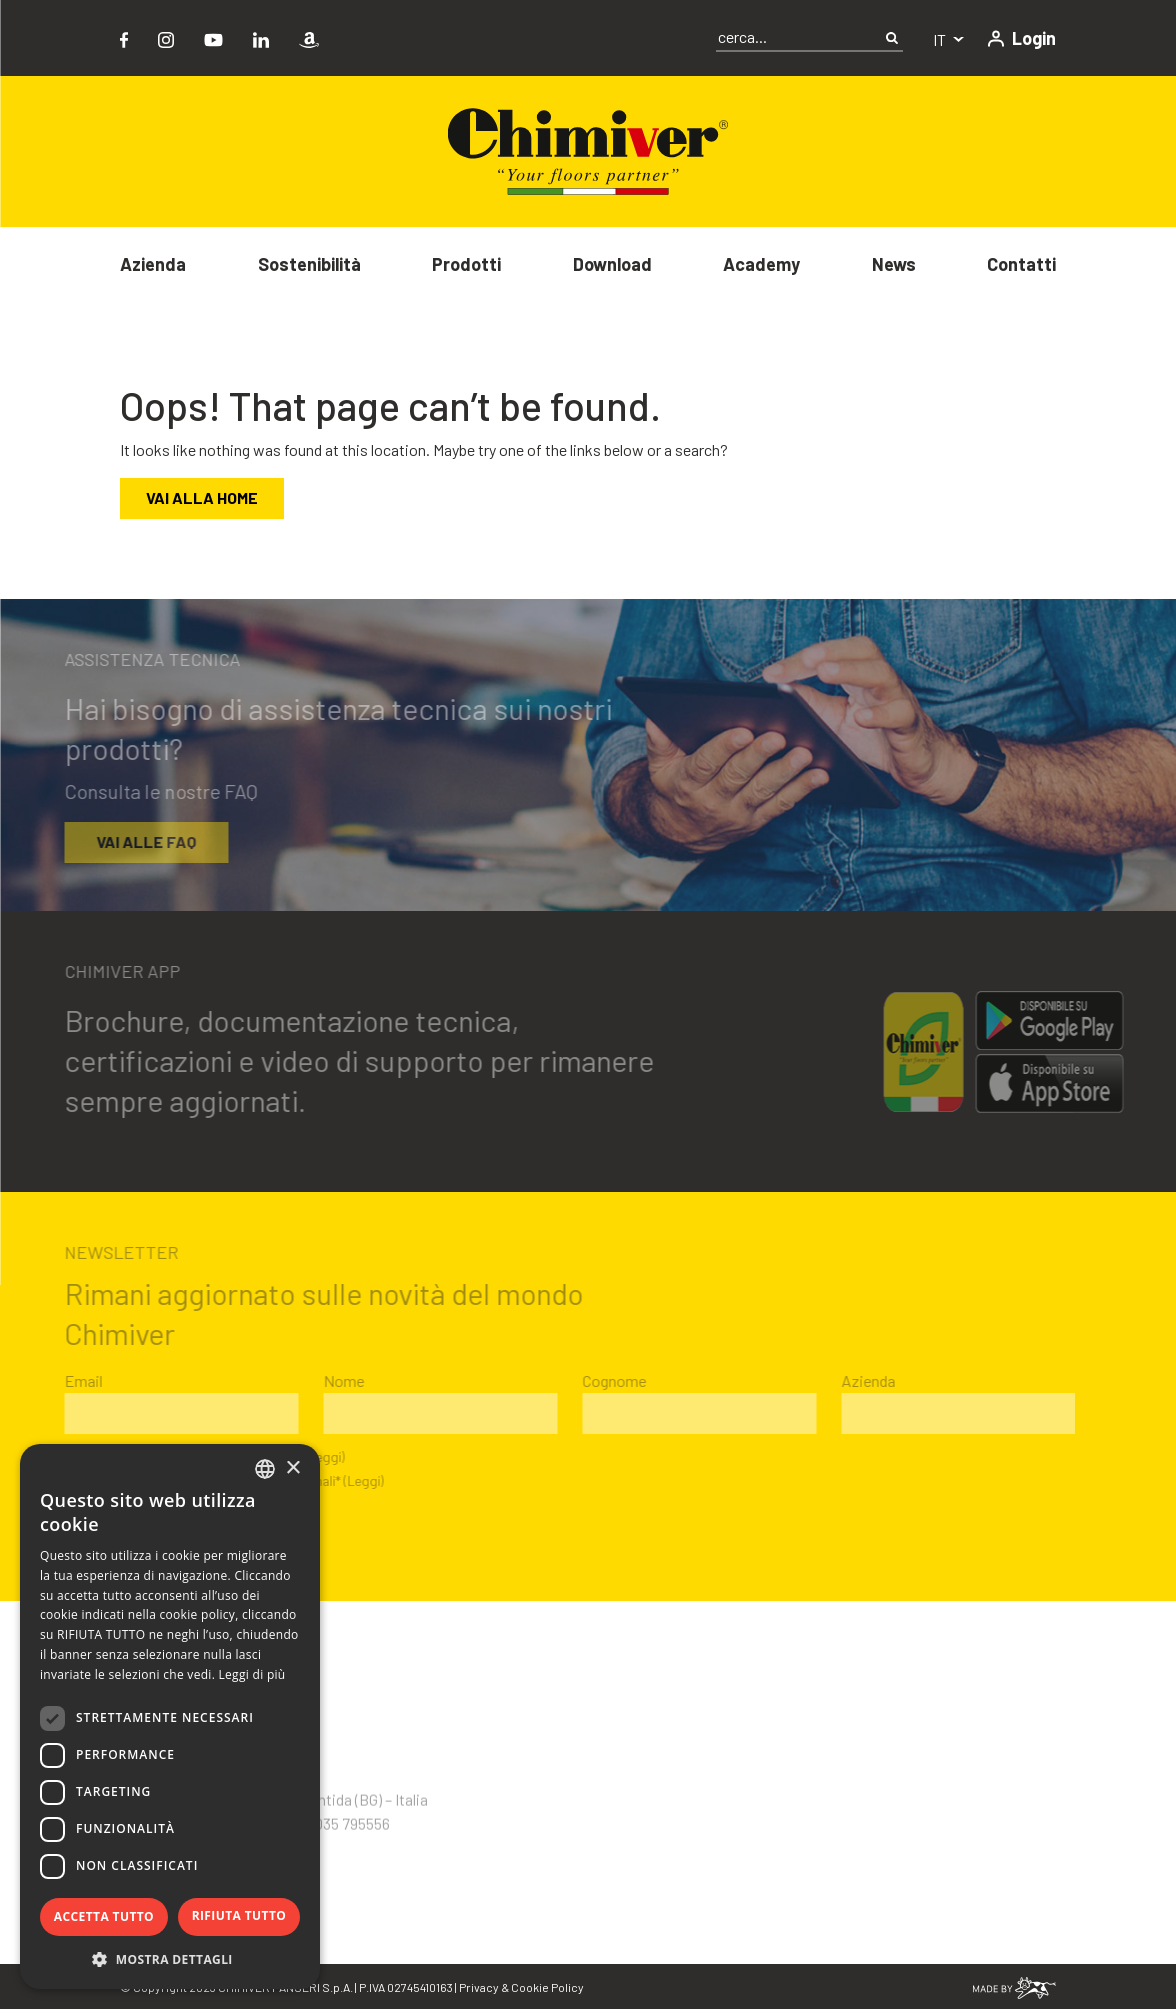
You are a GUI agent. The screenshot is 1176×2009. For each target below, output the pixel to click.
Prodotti (466, 264)
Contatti (1021, 264)
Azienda (153, 264)
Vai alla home (202, 497)
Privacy (479, 1987)
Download (612, 264)
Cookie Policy (547, 1987)
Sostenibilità (309, 264)
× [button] (292, 1468)
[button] (170, 1959)
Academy (761, 264)
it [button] (941, 39)
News (894, 264)
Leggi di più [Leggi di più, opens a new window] (252, 1674)
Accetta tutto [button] (104, 1916)
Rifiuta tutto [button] (239, 1915)
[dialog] (170, 1716)
